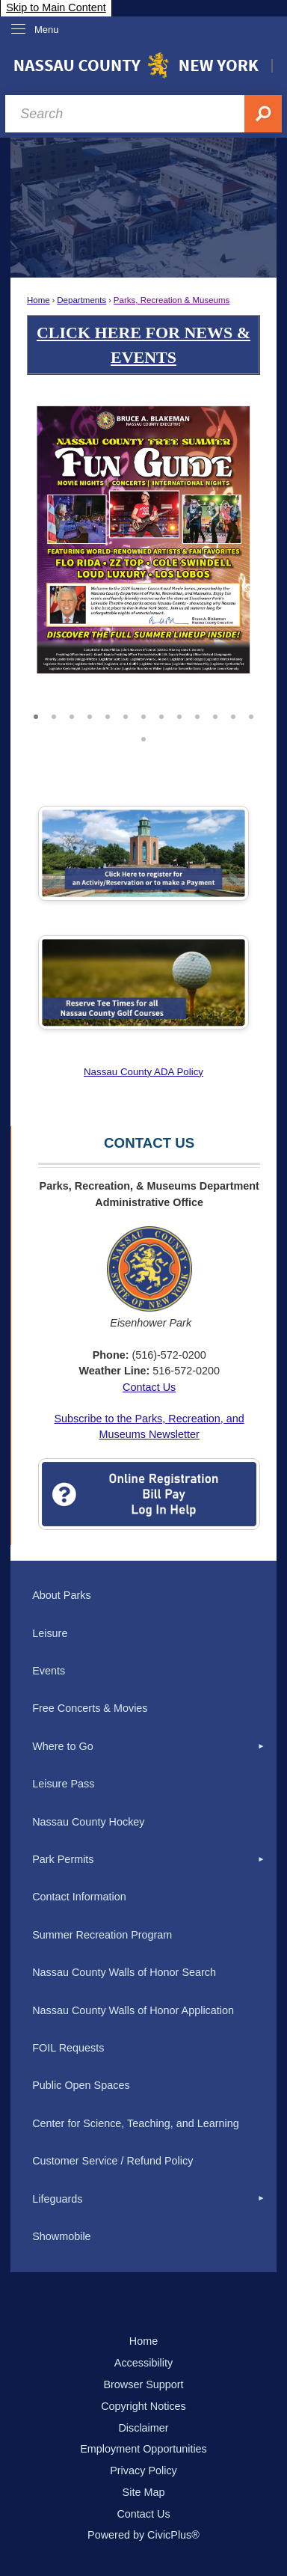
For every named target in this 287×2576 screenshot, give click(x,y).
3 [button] (72, 714)
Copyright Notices (143, 2406)
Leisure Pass (63, 1784)
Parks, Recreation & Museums (172, 300)
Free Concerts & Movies (89, 1708)
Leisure (49, 1633)
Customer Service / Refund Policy (112, 2161)
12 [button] (233, 714)
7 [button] (143, 714)
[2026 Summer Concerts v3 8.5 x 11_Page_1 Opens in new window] (143, 539)
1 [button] (36, 714)
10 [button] (197, 714)
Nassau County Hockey (88, 1822)
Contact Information (79, 1897)
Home (38, 300)
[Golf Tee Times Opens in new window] (143, 982)
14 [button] (143, 737)
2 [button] (54, 714)
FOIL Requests (68, 2048)
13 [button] (251, 714)
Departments (81, 300)
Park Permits (62, 1859)
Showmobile (61, 2236)
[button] (228, 550)
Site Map (144, 2492)
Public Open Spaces (80, 2085)
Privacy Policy (143, 2470)
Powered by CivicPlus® (143, 2535)
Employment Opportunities (143, 2449)
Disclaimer (143, 2428)
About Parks (61, 1595)
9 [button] (179, 714)
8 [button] (161, 714)
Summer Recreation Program (102, 1935)
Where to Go (62, 1746)
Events (48, 1671)
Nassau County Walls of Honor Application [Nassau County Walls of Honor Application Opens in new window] (133, 2010)
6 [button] (126, 714)
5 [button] (108, 714)
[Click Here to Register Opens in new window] (143, 853)
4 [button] (90, 714)
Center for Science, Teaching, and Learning (135, 2123)
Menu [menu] (46, 29)
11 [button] (215, 714)
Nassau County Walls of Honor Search (124, 1972)
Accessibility (143, 2363)
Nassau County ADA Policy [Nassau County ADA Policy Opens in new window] (143, 1071)
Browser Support (143, 2384)
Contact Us (149, 1387)
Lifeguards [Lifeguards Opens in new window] (57, 2199)
